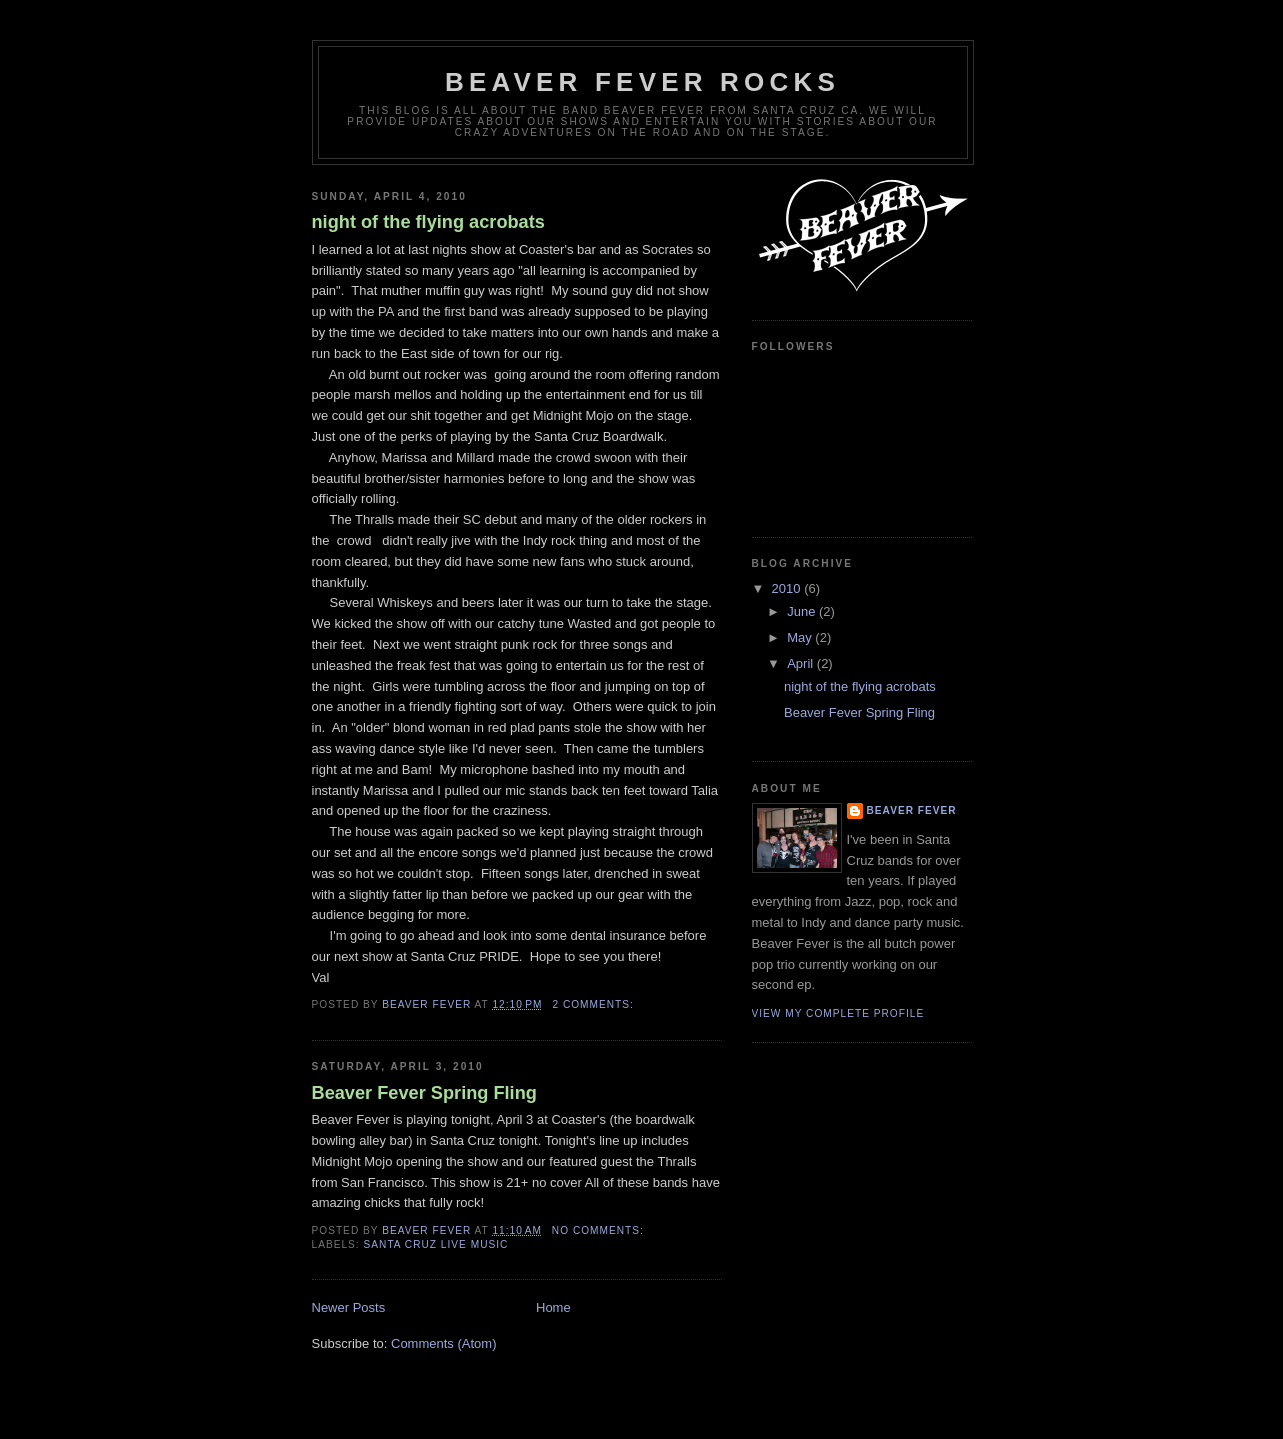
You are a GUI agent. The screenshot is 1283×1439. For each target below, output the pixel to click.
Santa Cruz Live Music (436, 1244)
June (803, 611)
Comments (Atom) (443, 1343)
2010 (788, 588)
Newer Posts (349, 1307)
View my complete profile (838, 1013)
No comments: (600, 1230)
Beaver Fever (912, 810)
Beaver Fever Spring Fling (424, 1093)
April (802, 663)
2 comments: (594, 1004)
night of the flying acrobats (428, 222)
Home (553, 1307)
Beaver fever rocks (642, 82)
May (801, 637)
